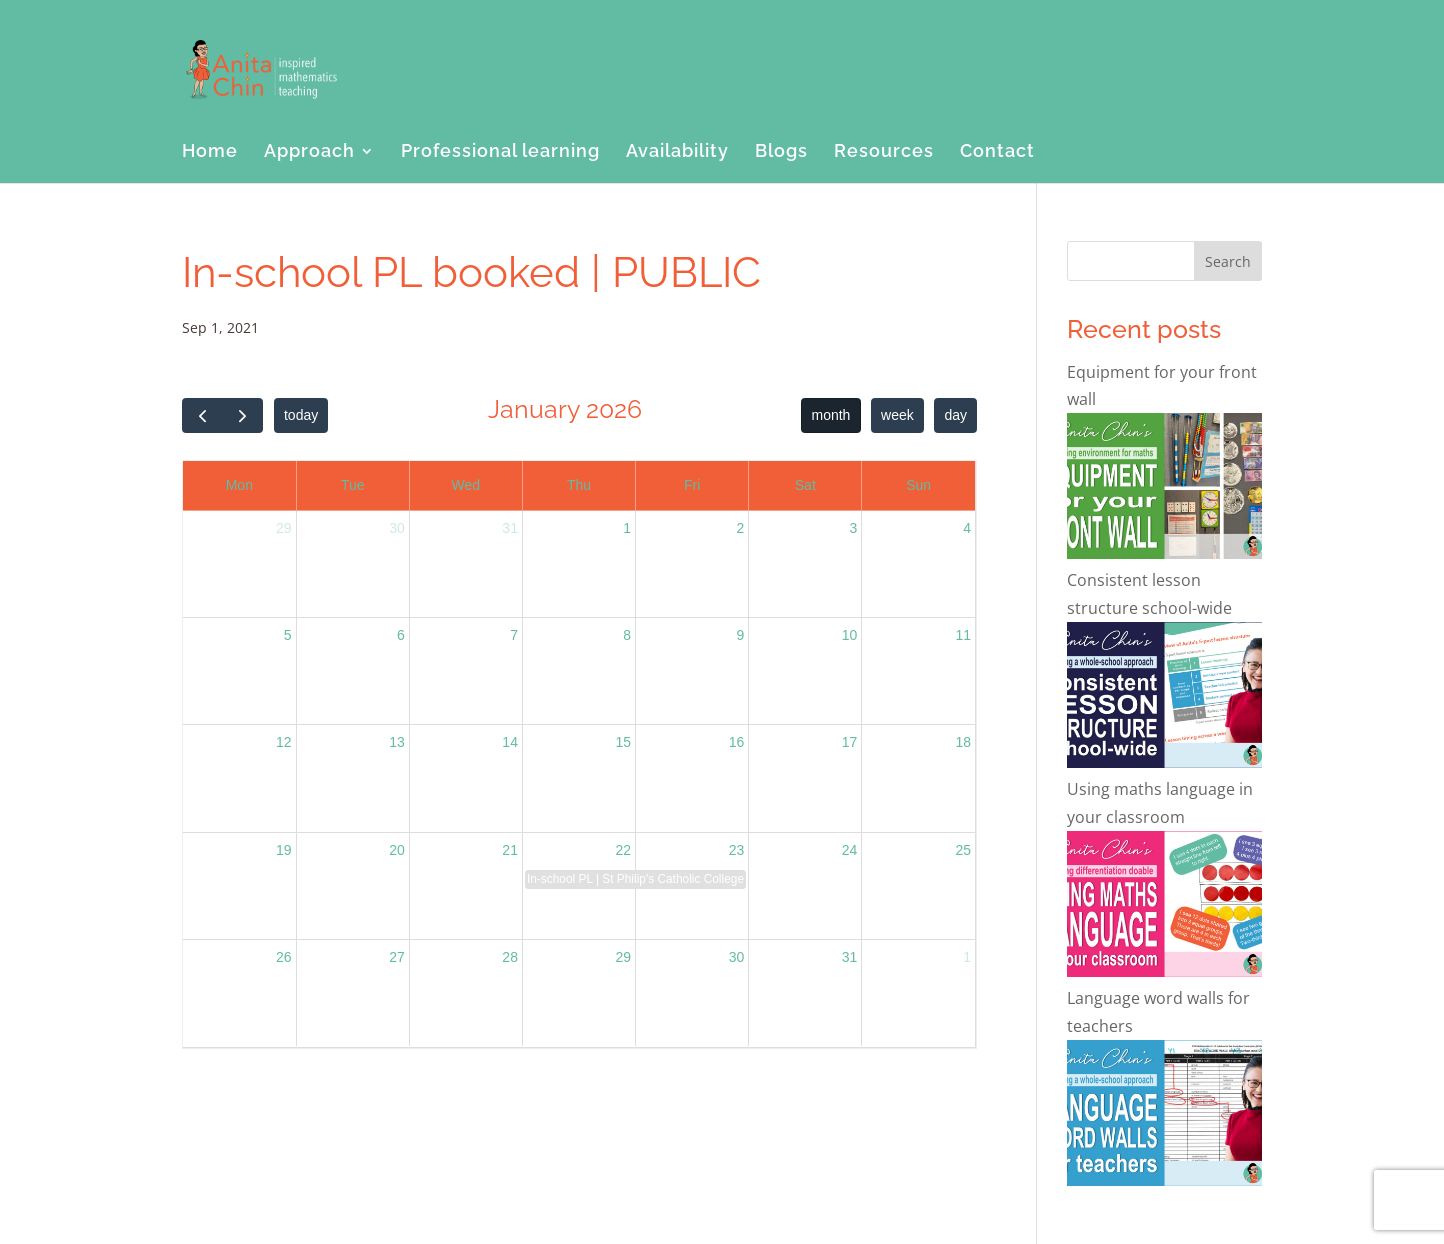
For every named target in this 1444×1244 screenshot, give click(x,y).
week (897, 415)
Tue (353, 485)
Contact (997, 152)
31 (510, 528)
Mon (239, 485)
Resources (884, 152)
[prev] (202, 415)
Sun (918, 485)
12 (284, 742)
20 (397, 850)
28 (510, 957)
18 (963, 742)
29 (284, 528)
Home (210, 152)
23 (737, 850)
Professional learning (500, 152)
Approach (309, 152)
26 (284, 957)
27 (397, 957)
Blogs (781, 152)
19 (284, 850)
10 (850, 635)
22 (623, 850)
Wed (466, 485)
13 (397, 742)
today (301, 415)
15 (623, 742)
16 (737, 742)
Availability (677, 152)
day (955, 415)
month (831, 415)
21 (510, 850)
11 (963, 635)
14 (510, 742)
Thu (579, 485)
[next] (242, 415)
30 (397, 528)
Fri (692, 485)
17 (850, 742)
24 (850, 850)
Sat (805, 485)
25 (963, 850)
